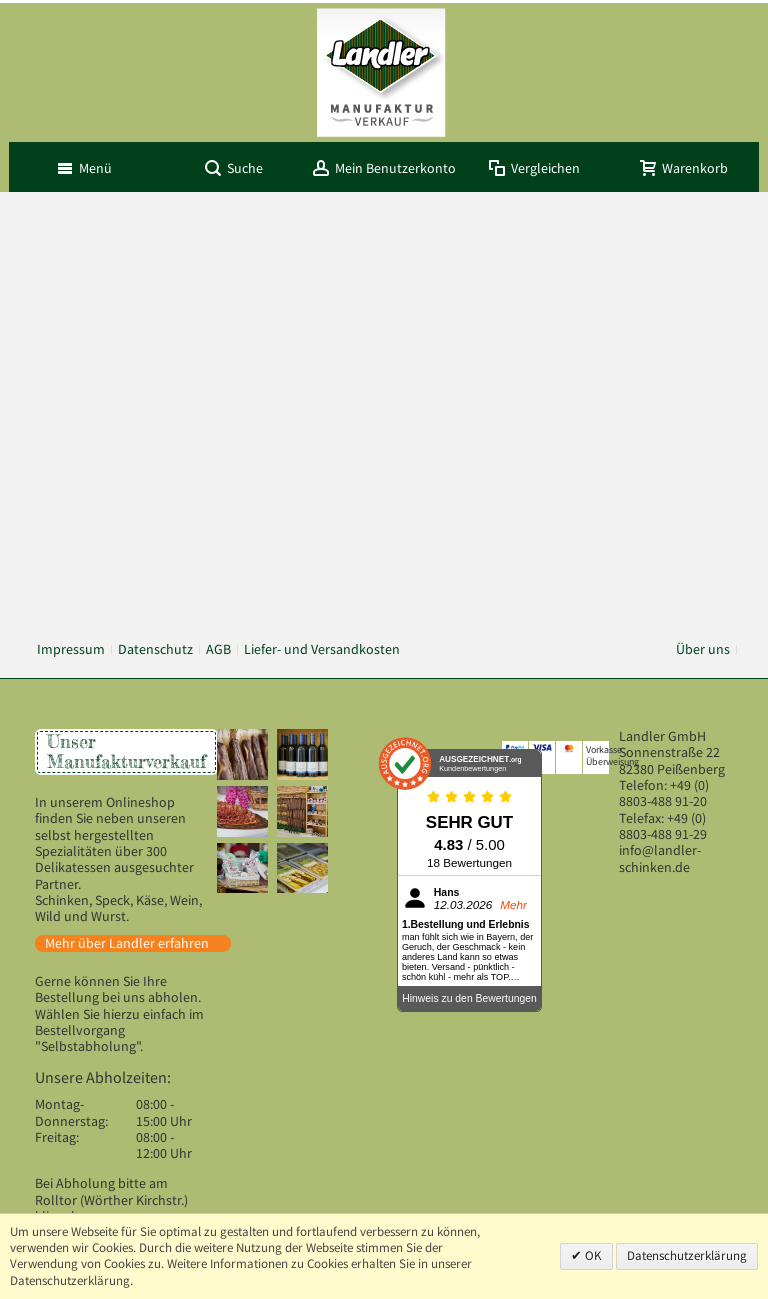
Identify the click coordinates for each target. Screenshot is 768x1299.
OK (592, 1255)
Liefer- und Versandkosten (322, 649)
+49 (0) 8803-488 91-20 (664, 793)
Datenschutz (155, 649)
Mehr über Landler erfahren (127, 943)
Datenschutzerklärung (687, 1255)
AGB (218, 649)
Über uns (703, 649)
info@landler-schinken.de (660, 858)
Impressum (71, 649)
